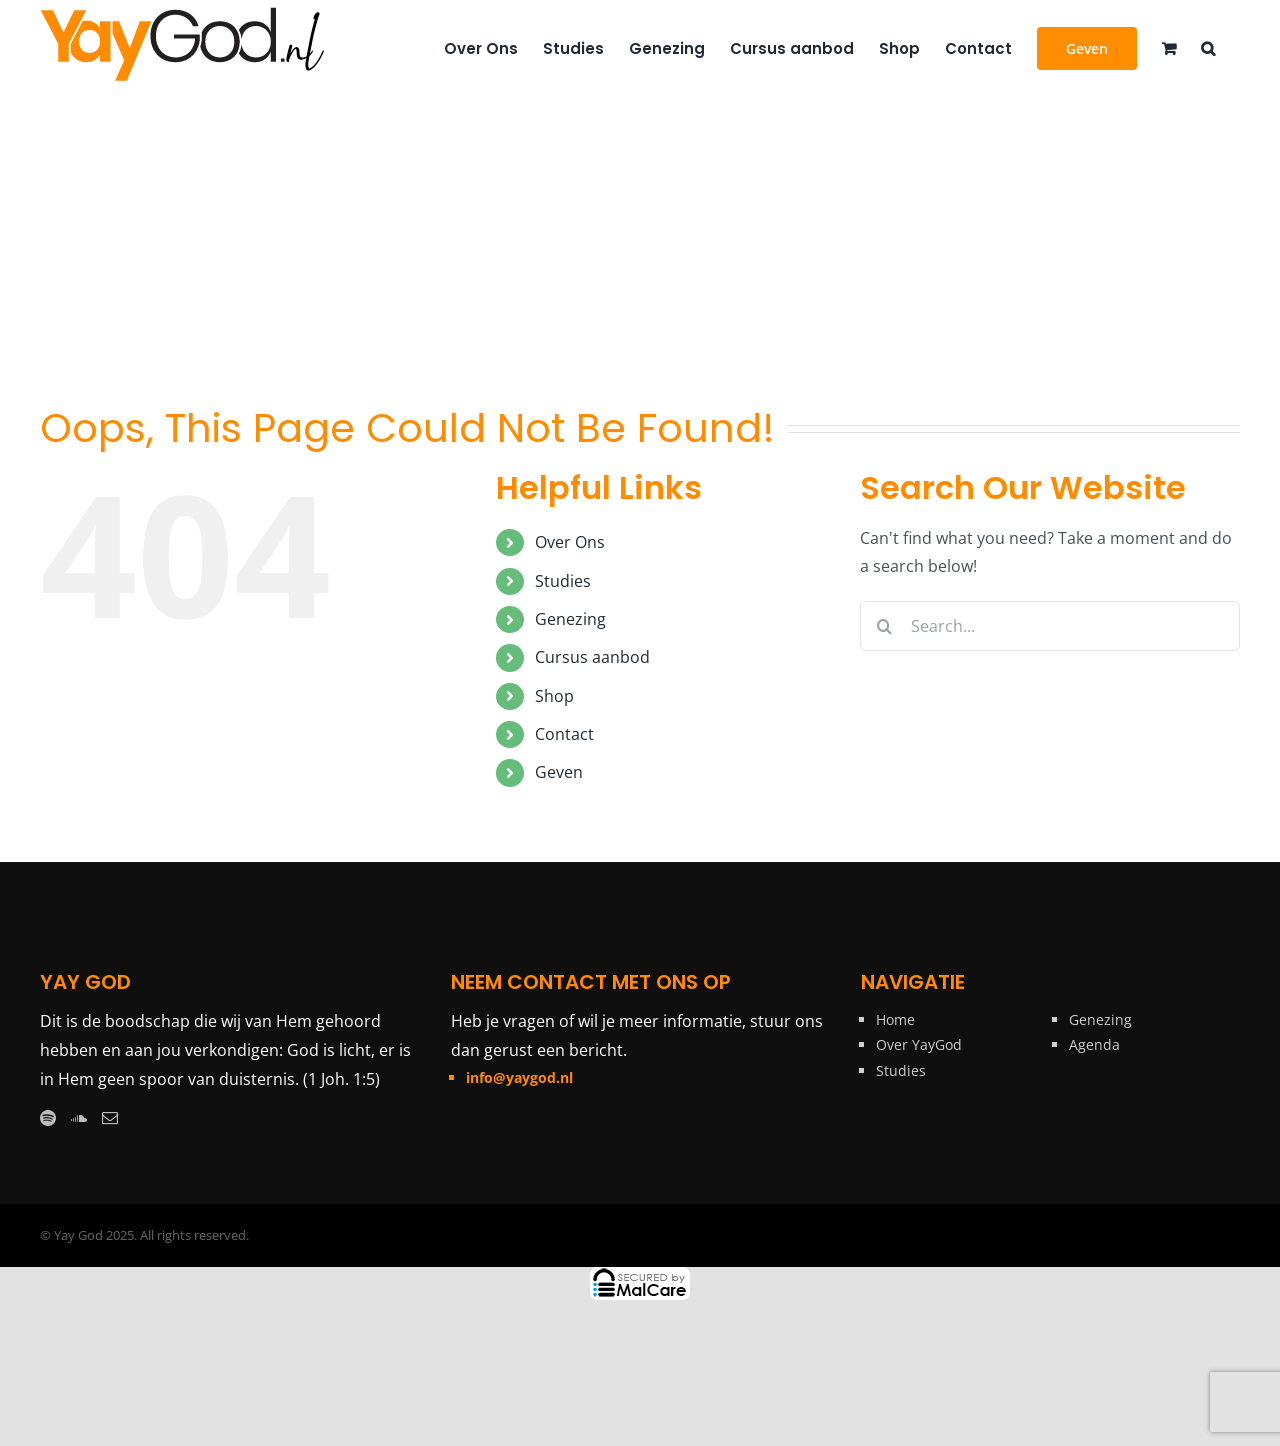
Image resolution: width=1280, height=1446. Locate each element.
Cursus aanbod (592, 657)
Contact (564, 734)
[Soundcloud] (79, 1118)
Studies (563, 581)
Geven (559, 772)
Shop (554, 696)
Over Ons (570, 542)
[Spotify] (48, 1118)
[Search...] (1050, 626)
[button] (1208, 47)
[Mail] (110, 1118)
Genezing (570, 619)
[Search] (885, 626)
